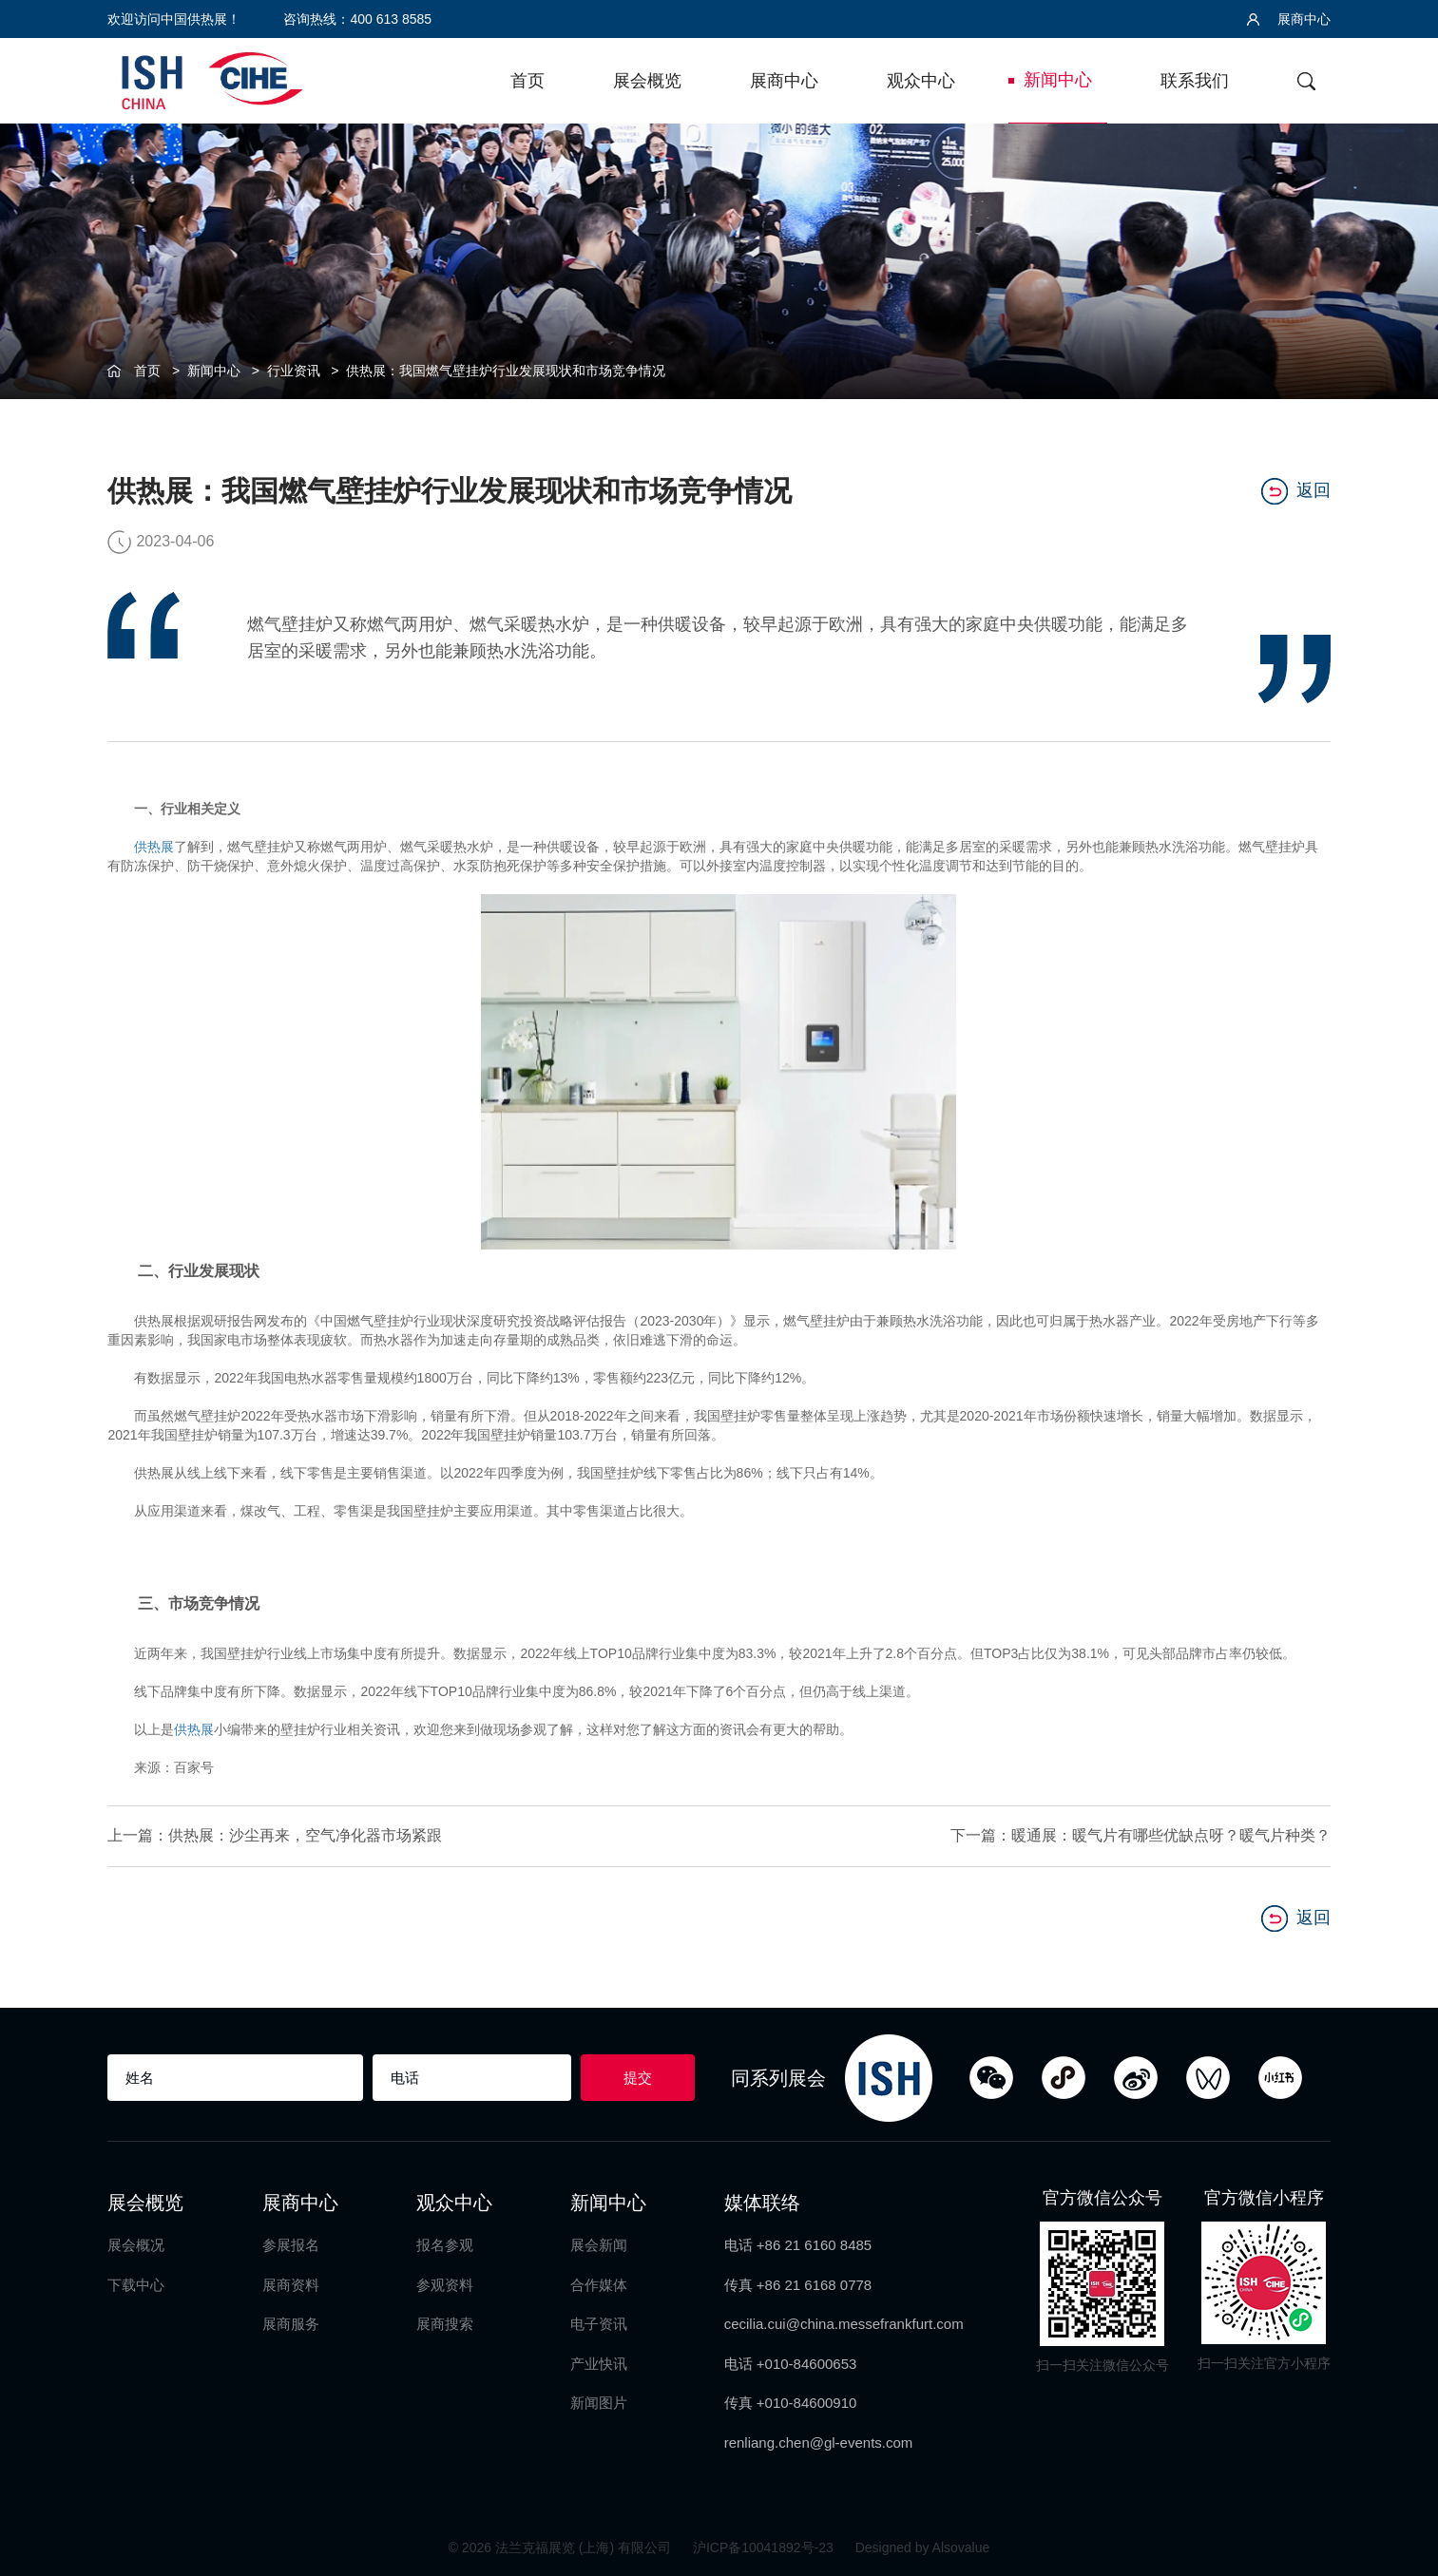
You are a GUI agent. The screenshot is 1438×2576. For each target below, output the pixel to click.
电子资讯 (598, 2324)
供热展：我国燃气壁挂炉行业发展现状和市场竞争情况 (505, 370)
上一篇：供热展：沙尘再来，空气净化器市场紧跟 (274, 1835)
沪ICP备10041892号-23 (765, 2547)
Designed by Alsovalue (922, 2547)
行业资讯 (293, 370)
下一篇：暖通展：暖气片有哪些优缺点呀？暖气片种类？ (1140, 1835)
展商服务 (290, 2324)
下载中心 (135, 2285)
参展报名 (290, 2245)
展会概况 (135, 2245)
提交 (637, 2078)
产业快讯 (598, 2364)
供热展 (154, 846)
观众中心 (921, 80)
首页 (527, 80)
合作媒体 (598, 2285)
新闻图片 (598, 2403)
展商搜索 (444, 2324)
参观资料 (444, 2285)
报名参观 (444, 2245)
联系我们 (1194, 80)
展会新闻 (598, 2245)
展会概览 (647, 80)
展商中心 (1289, 19)
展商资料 (290, 2285)
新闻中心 (1058, 79)
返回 (1296, 491)
